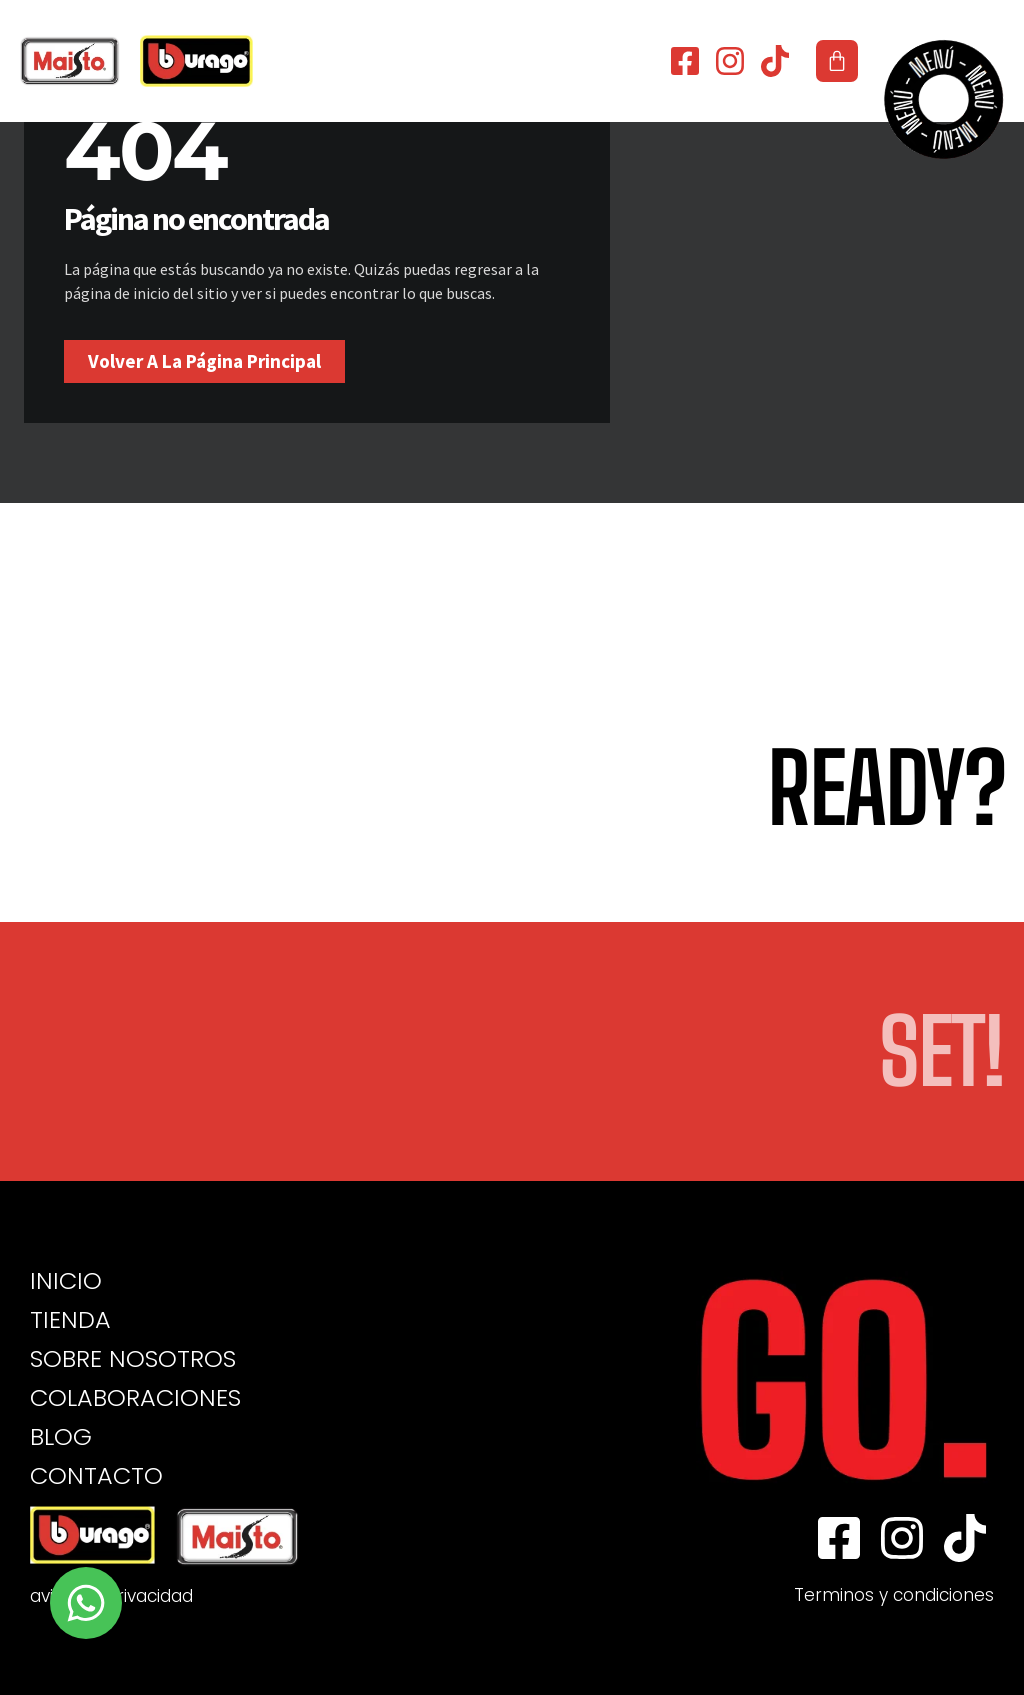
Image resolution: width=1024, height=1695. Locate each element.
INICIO (66, 1281)
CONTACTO (96, 1476)
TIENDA (70, 1320)
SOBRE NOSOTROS (133, 1359)
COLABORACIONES (135, 1398)
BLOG (61, 1437)
